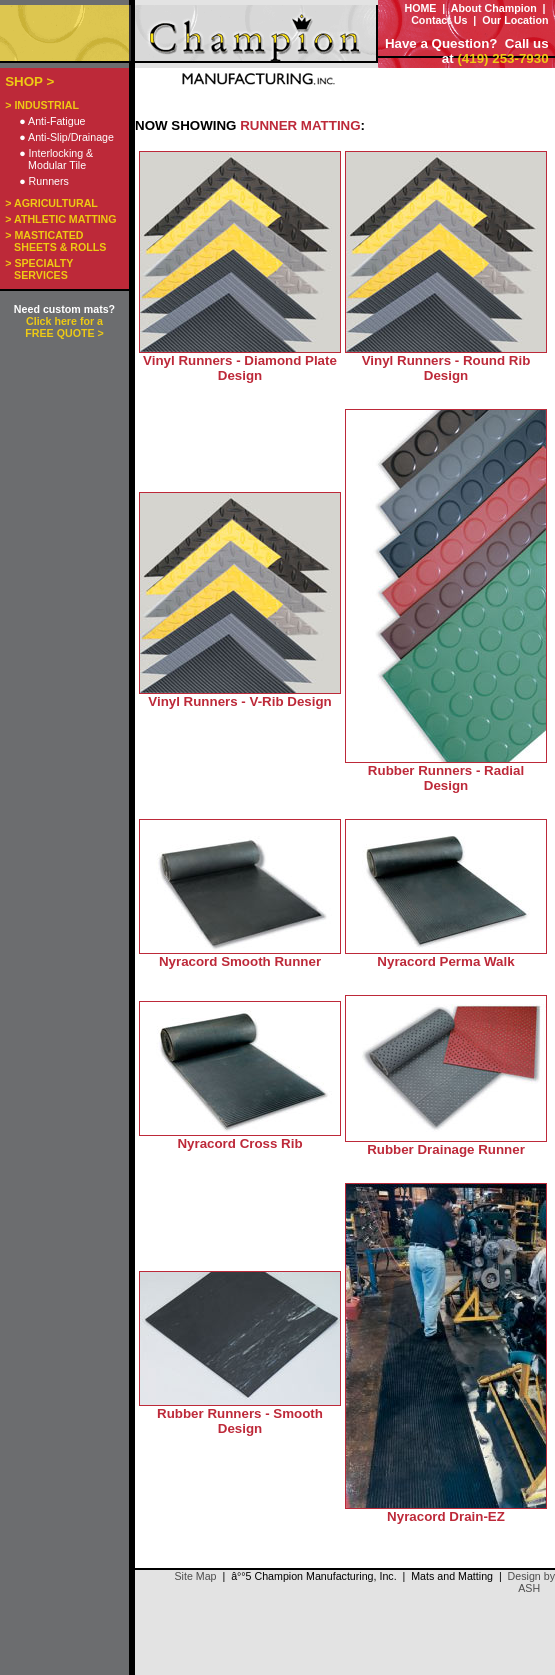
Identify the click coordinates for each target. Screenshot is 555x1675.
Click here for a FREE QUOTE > (64, 327)
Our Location (515, 20)
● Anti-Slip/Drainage (66, 137)
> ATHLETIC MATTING (60, 219)
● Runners (44, 181)
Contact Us (439, 20)
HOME (420, 8)
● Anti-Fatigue (52, 121)
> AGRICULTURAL (51, 203)
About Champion (494, 8)
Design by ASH (531, 1582)
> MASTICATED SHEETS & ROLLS (55, 241)
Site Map (195, 1576)
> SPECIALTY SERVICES (39, 269)
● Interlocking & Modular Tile (56, 159)
